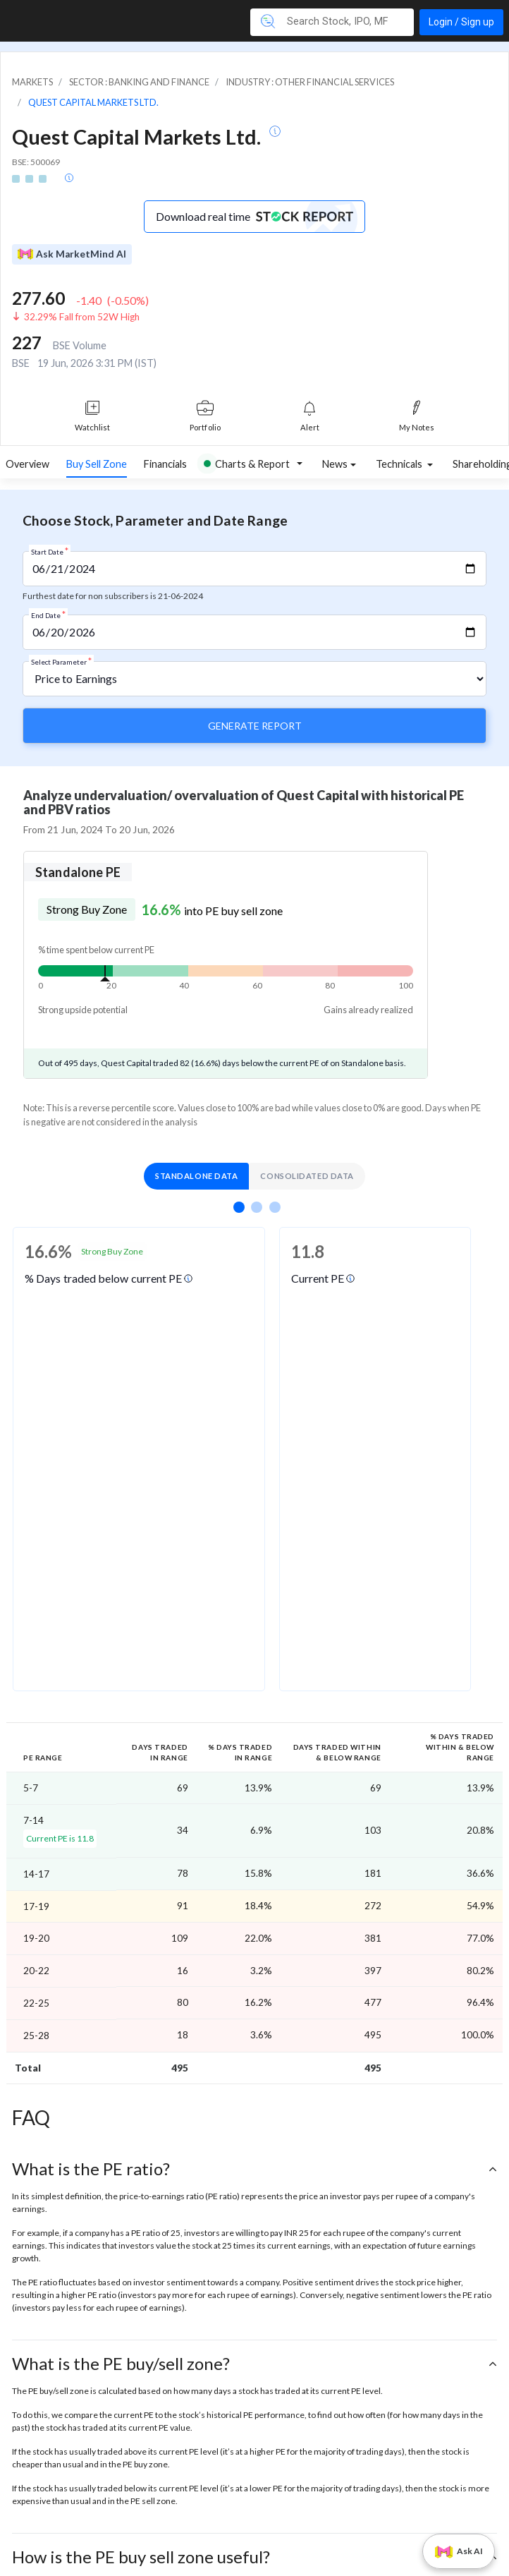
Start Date (49, 551)
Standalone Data (196, 1175)
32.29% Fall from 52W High (82, 316)
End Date (48, 614)
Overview (27, 464)
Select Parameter (61, 661)
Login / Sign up (461, 22)
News (335, 464)
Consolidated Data (307, 1175)
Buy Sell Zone (96, 464)
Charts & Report (247, 464)
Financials (165, 464)
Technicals (400, 464)
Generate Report (255, 726)
